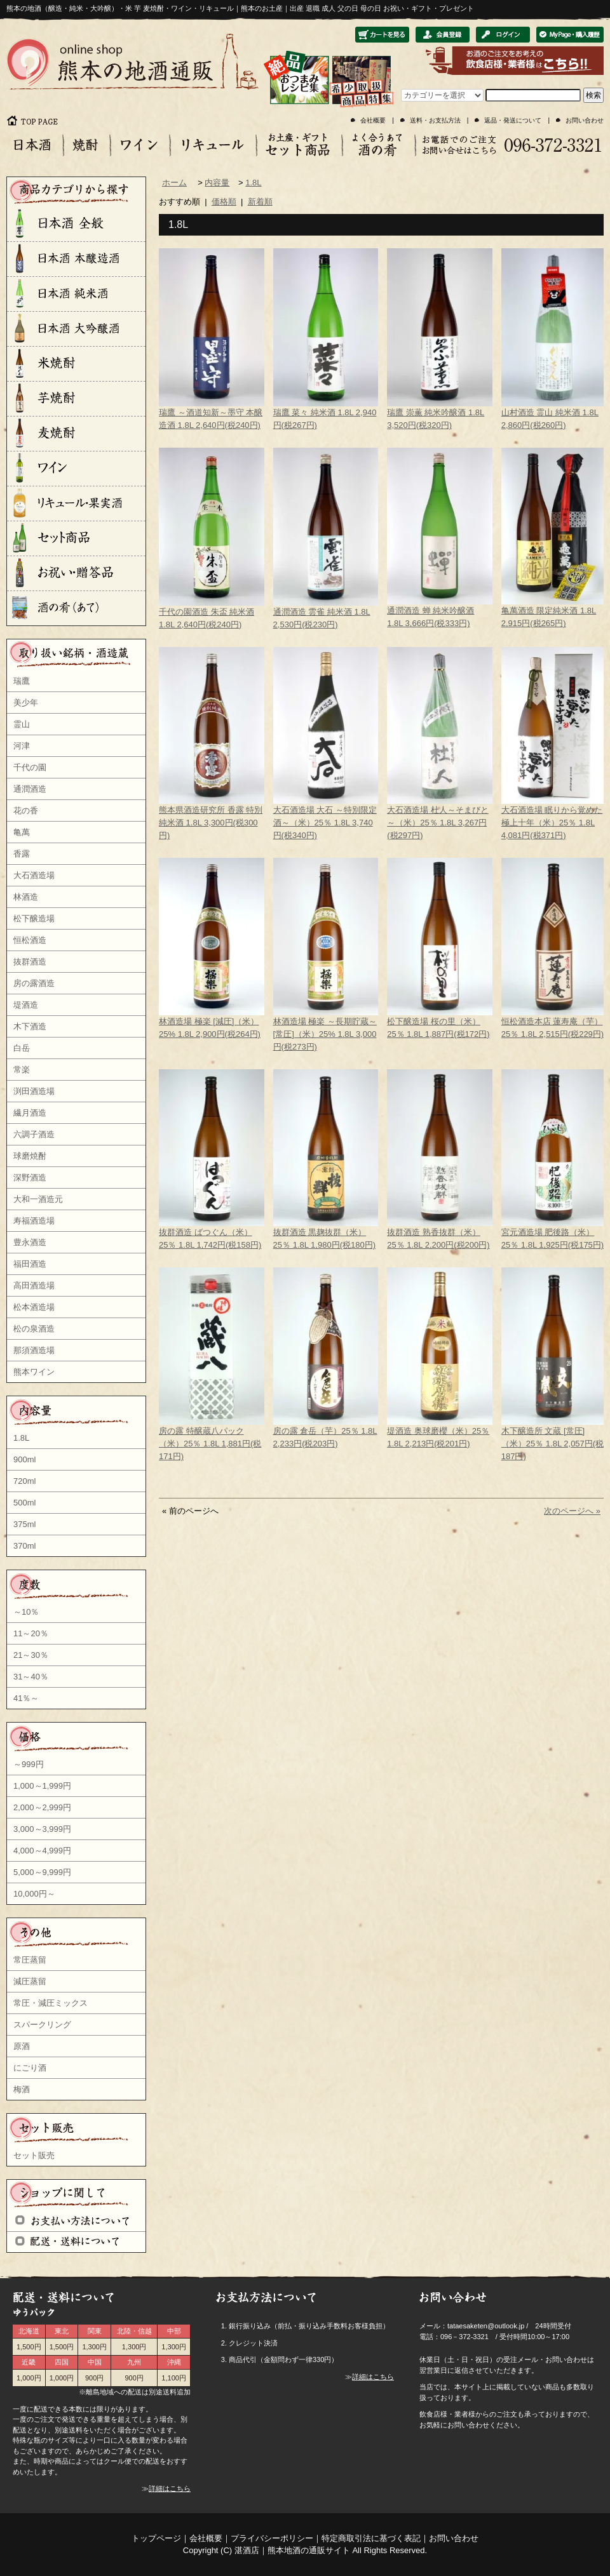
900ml (24, 1459)
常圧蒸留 (29, 1960)
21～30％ (30, 1655)
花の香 (25, 810)
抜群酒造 (29, 961)
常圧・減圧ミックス (50, 2003)
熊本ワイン (34, 1372)
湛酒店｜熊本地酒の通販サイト (292, 2550)
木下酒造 (29, 1026)
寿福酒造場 (34, 1220)
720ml (24, 1481)
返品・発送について (512, 120)
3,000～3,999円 (42, 1829)
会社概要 (373, 120)
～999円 (28, 1764)
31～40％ (30, 1676)
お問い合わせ (585, 120)
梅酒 (21, 2089)
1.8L (21, 1438)
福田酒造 (29, 1264)
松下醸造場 (34, 918)
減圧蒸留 (29, 1981)
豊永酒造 (29, 1242)
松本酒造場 (34, 1307)
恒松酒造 (29, 940)
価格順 (224, 201)
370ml (24, 1546)
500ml (24, 1502)
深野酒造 (29, 1177)
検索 (593, 95)
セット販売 (34, 2155)
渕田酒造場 (34, 1091)
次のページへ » (572, 1511)
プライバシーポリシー (272, 2538)
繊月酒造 (29, 1113)
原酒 (21, 2046)
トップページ (156, 2538)
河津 (21, 746)
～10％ (26, 1612)
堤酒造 (25, 1005)
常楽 (21, 1069)
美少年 (25, 702)
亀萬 (21, 832)
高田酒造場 (34, 1285)
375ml (24, 1524)
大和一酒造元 (38, 1199)
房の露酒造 (34, 983)
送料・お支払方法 (435, 120)
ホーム (174, 182)
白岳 (21, 1048)
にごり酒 (29, 2067)
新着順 (260, 201)
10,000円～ (34, 1894)
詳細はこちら (170, 2488)
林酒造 (25, 897)
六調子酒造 (34, 1134)
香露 (21, 853)
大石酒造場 (34, 875)
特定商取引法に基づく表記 (371, 2538)
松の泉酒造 (34, 1328)
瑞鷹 (21, 681)
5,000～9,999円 (42, 1872)
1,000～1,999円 (42, 1786)
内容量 (217, 182)
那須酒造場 (34, 1350)
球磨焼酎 (29, 1156)
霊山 (21, 724)
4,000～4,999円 (42, 1850)
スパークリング (42, 2024)
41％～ (26, 1698)
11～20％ (30, 1633)
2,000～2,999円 (42, 1807)
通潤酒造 (29, 789)
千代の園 (29, 767)
